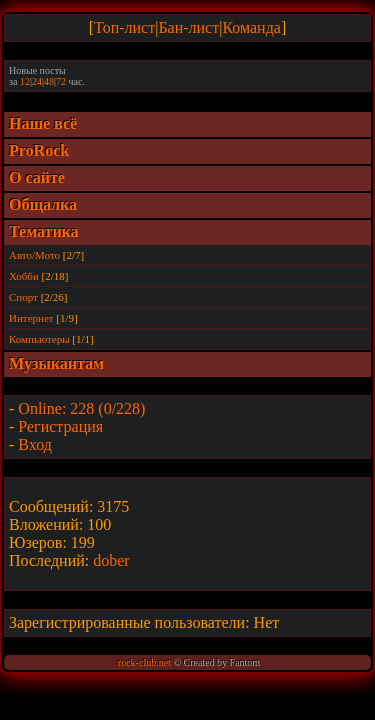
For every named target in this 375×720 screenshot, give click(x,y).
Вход (35, 444)
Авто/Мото (34, 255)
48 (49, 81)
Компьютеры (39, 339)
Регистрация (60, 426)
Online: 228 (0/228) (81, 408)
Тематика (44, 231)
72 (61, 81)
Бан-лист (188, 27)
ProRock (39, 150)
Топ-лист (124, 27)
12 (25, 81)
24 (37, 81)
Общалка (43, 204)
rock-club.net (144, 662)
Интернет (31, 318)
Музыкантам (56, 363)
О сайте (37, 177)
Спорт (23, 297)
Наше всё (43, 123)
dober (111, 560)
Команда (251, 27)
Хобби (24, 276)
